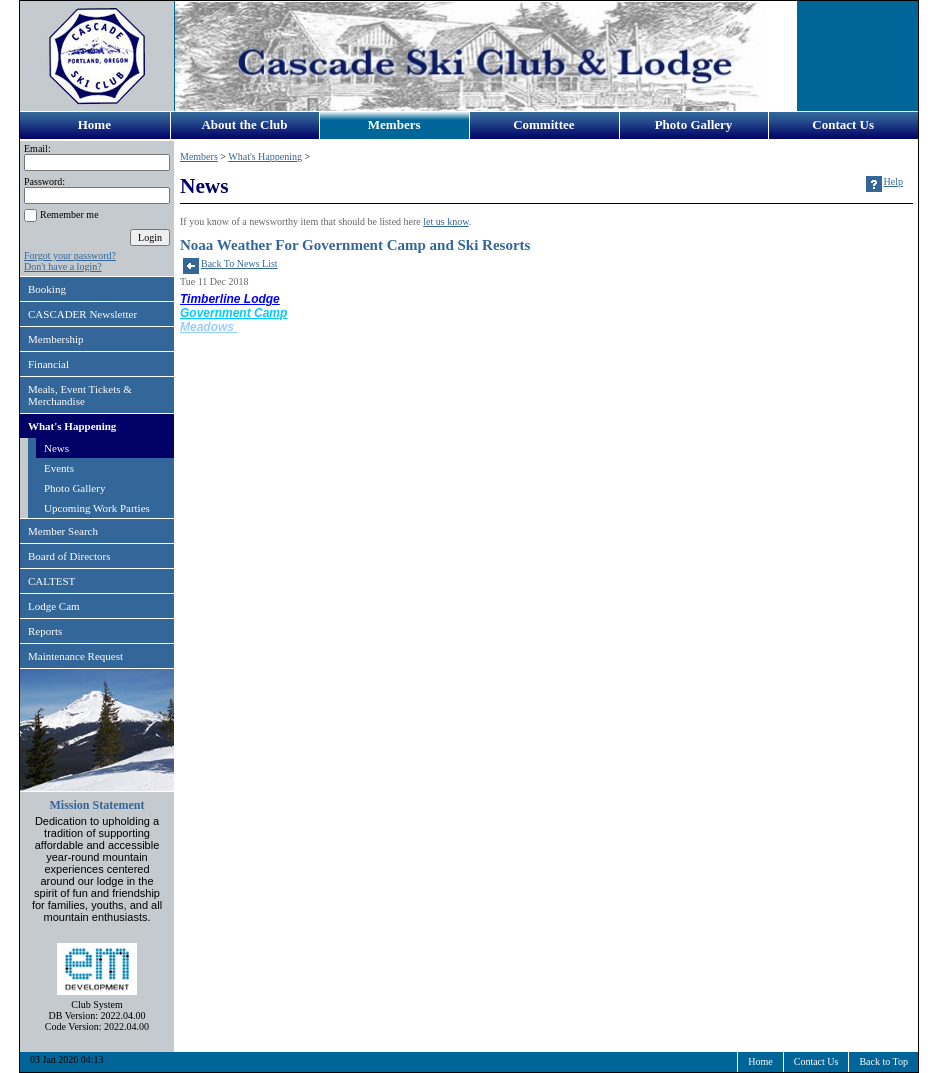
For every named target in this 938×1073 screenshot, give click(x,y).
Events (59, 468)
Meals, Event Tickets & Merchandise (80, 395)
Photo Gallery (694, 124)
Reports (45, 631)
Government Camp (233, 313)
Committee (543, 124)
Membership (56, 339)
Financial (48, 364)
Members (394, 124)
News (56, 448)
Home (94, 124)
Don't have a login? (63, 266)
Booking (47, 289)
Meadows (208, 327)
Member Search (63, 531)
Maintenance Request (75, 656)
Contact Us (843, 124)
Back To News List (239, 263)
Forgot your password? (70, 255)
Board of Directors (69, 556)
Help (893, 181)
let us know (445, 221)
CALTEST (51, 581)
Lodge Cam (54, 606)
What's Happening (72, 426)
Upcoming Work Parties (97, 508)
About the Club (244, 124)
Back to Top (883, 1061)
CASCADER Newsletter (82, 314)
